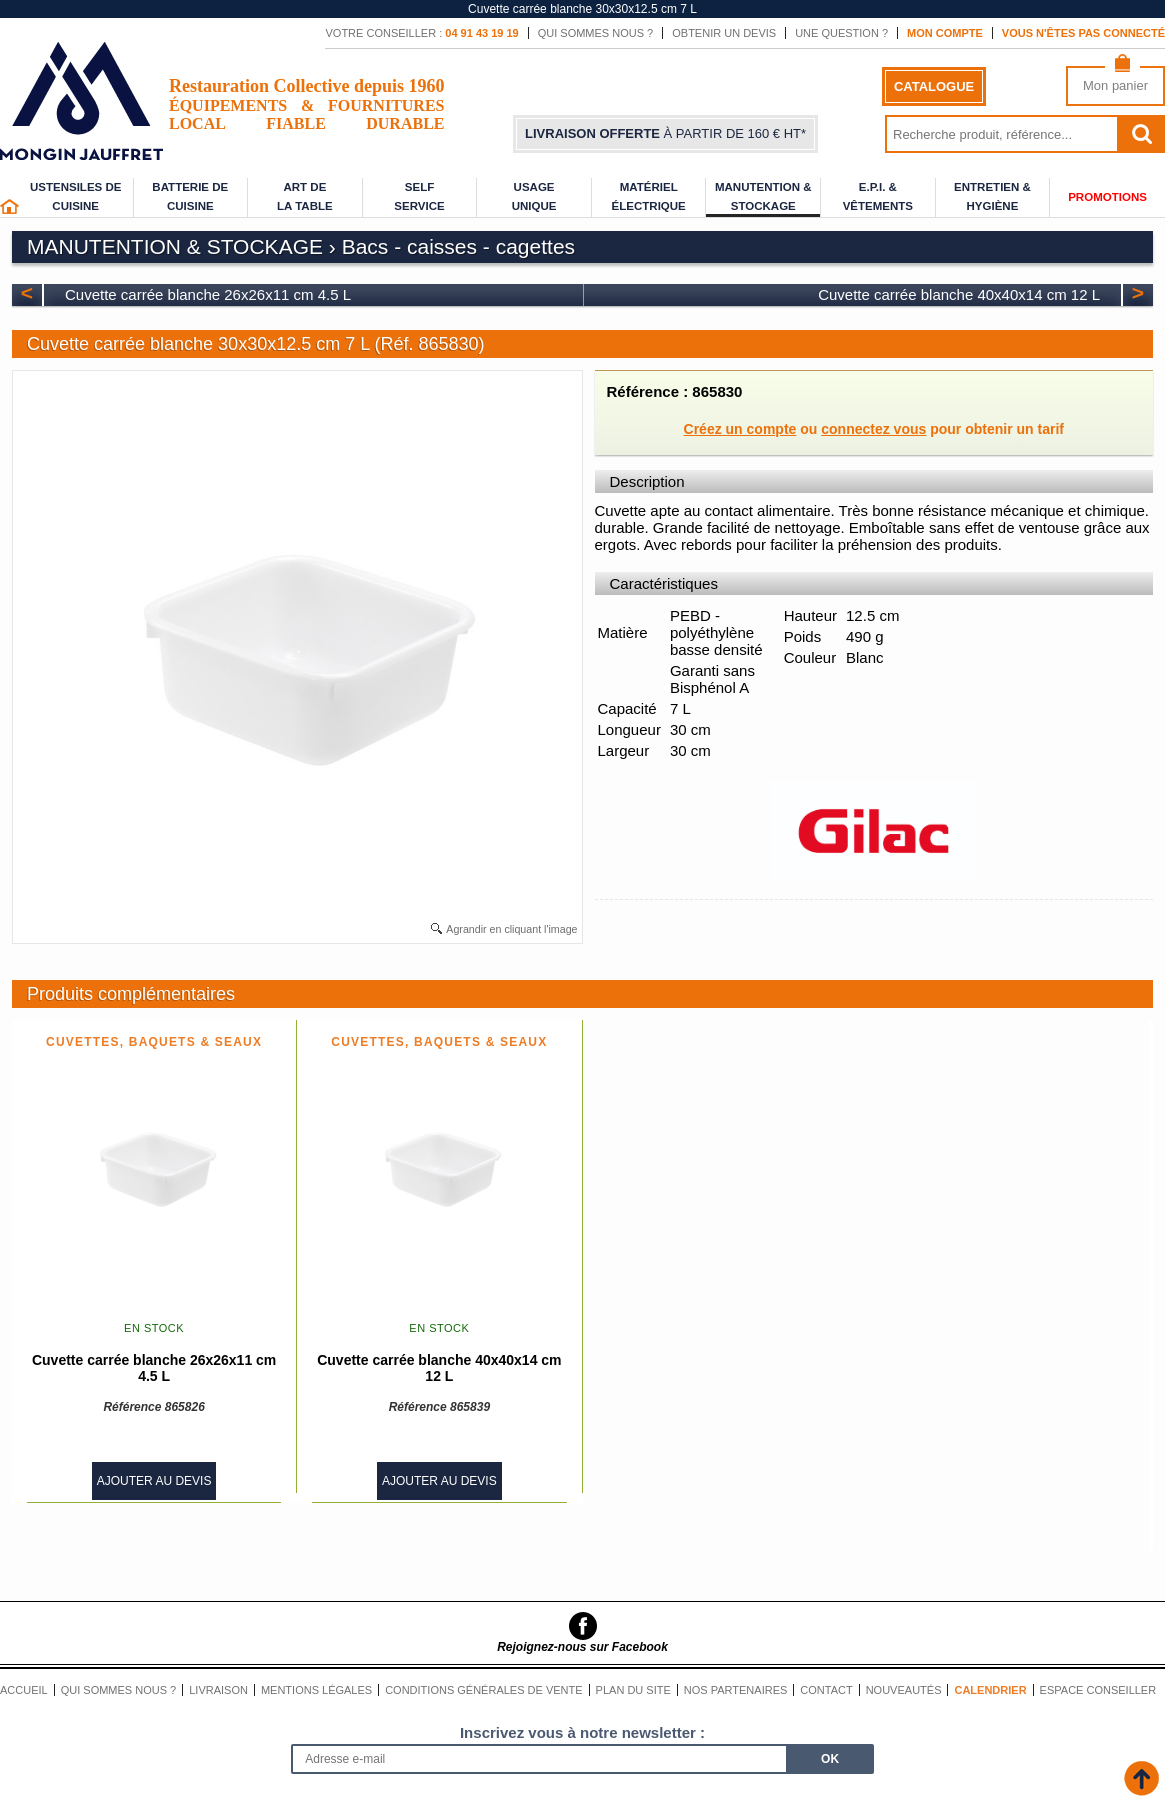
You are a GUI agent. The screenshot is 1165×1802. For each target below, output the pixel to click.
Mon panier (1115, 85)
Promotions (1107, 197)
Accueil (24, 1690)
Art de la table (305, 197)
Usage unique (534, 197)
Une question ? (841, 33)
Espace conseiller (1098, 1690)
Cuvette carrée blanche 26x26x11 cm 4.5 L (208, 294)
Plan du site (633, 1690)
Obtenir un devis (724, 33)
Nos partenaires (736, 1690)
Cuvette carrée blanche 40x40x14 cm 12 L (959, 294)
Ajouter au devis (154, 1481)
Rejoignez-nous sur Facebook (582, 1647)
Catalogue (934, 86)
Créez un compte (740, 429)
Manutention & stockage (763, 197)
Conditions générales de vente (483, 1690)
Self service (419, 197)
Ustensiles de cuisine (76, 197)
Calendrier (990, 1690)
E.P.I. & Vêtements (878, 197)
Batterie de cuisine (190, 197)
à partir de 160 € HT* (665, 133)
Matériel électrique (649, 197)
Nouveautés (904, 1690)
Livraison (218, 1690)
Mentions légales (316, 1690)
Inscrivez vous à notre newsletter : (582, 1732)
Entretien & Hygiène (992, 197)
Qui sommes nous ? (596, 33)
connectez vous (873, 429)
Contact (826, 1690)
